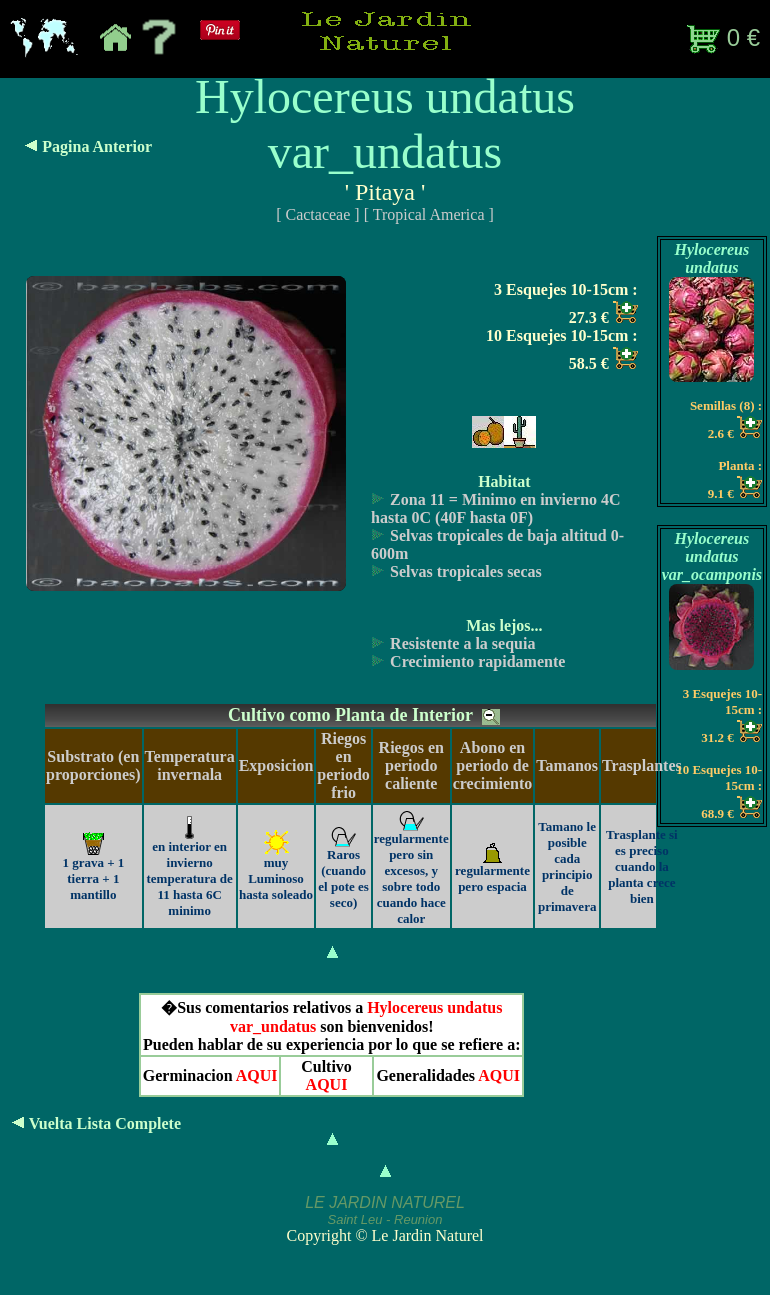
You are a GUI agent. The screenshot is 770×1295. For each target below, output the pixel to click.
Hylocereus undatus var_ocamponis (712, 556)
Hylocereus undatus (712, 258)
